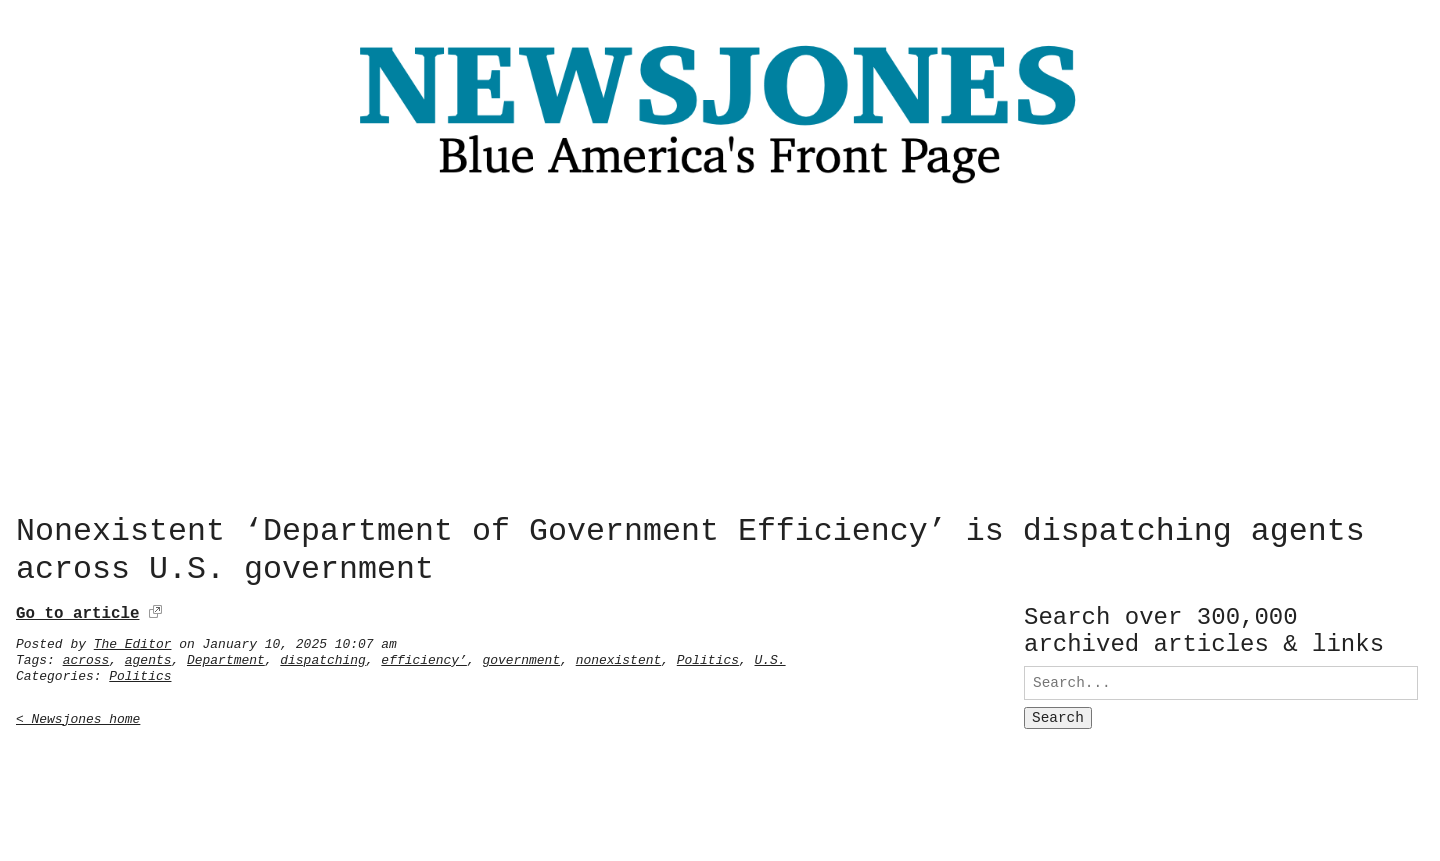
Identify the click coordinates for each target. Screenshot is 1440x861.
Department (226, 656)
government (521, 656)
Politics (708, 656)
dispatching (323, 656)
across (86, 656)
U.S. (769, 656)
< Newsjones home (78, 715)
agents (148, 656)
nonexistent (619, 656)
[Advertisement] (720, 355)
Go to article (77, 610)
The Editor (133, 640)
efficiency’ (424, 656)
